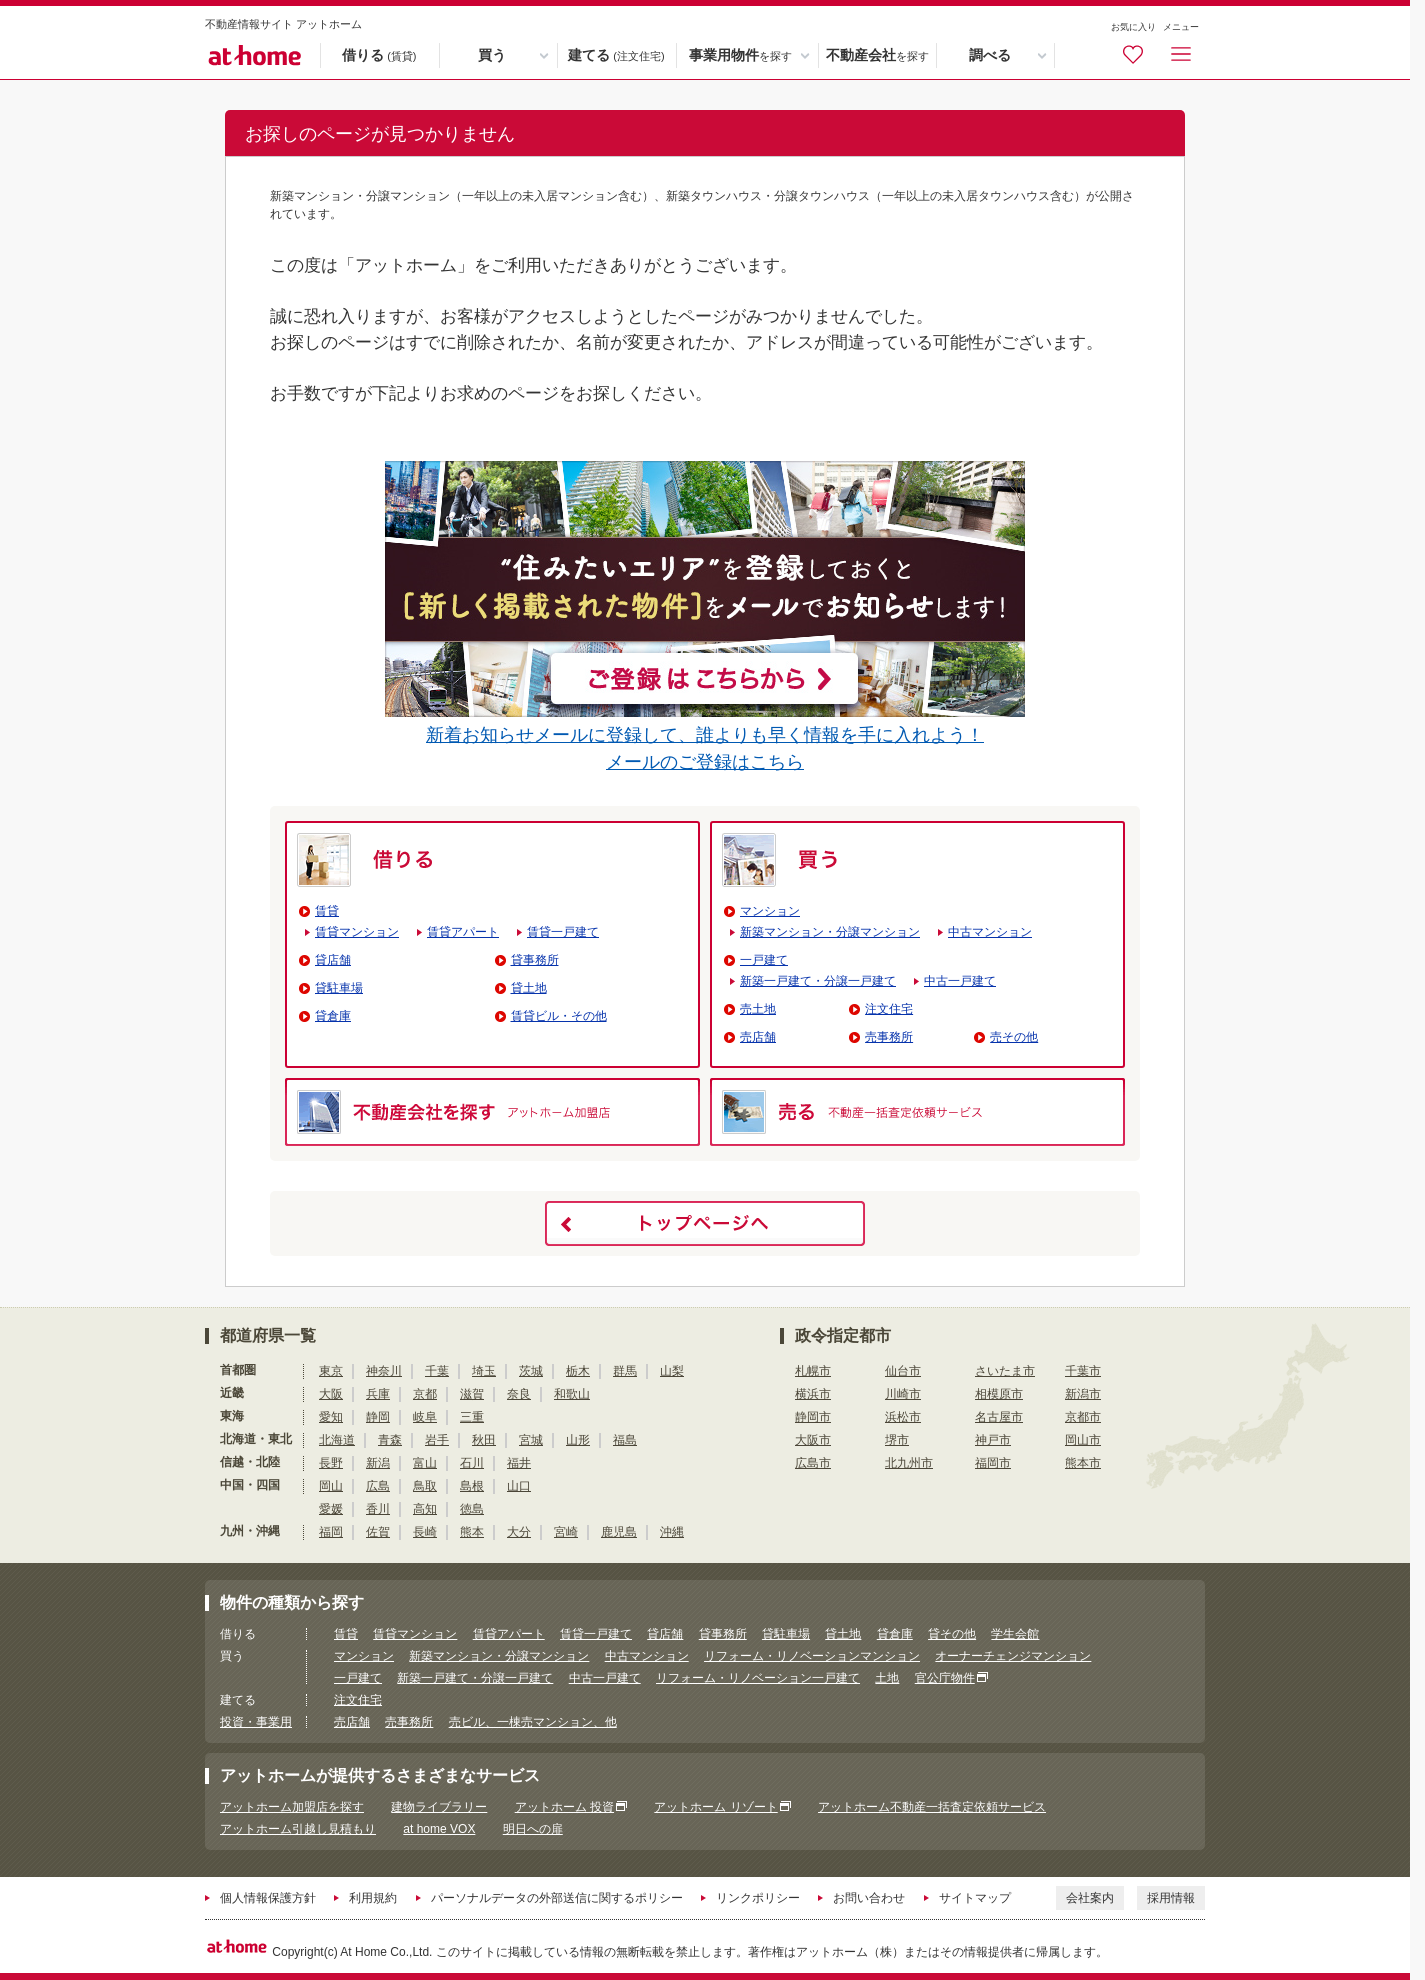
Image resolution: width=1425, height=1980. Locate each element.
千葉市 (1083, 1371)
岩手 (437, 1440)
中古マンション (990, 932)
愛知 (331, 1417)
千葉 (437, 1371)
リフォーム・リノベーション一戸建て (758, 1678)
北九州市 (909, 1463)
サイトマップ (975, 1898)
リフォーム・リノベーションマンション (812, 1656)
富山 (425, 1463)
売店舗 (758, 1037)
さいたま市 (1005, 1371)
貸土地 (529, 988)
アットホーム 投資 (564, 1807)
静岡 (378, 1417)
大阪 (331, 1394)
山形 (578, 1440)
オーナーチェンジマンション (1013, 1656)
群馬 (625, 1371)
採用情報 (1171, 1898)
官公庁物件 (945, 1678)
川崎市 (903, 1394)
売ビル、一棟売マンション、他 (533, 1722)
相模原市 (999, 1394)
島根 (472, 1486)
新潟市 (1083, 1394)
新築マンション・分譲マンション (830, 932)
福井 (519, 1463)
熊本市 (1083, 1463)
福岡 (331, 1532)
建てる (616, 56)
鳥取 (425, 1486)
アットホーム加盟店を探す (292, 1807)
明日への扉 (533, 1829)
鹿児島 (619, 1532)
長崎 (425, 1532)
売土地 (758, 1009)
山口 (519, 1486)
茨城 (531, 1371)
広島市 (813, 1463)
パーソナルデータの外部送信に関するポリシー (557, 1898)
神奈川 (384, 1371)
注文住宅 (889, 1009)
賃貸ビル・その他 (559, 1016)
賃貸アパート (463, 932)
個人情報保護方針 (268, 1898)
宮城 (531, 1440)
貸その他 (952, 1634)
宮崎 (566, 1532)
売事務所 (889, 1037)
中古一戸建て (960, 981)
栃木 (578, 1371)
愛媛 (331, 1509)
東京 (331, 1371)
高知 (425, 1509)
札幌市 (813, 1371)
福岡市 (993, 1463)
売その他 (1014, 1037)
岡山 (331, 1486)
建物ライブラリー (439, 1807)
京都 (425, 1394)
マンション (770, 911)
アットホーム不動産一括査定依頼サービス (932, 1807)
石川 (472, 1463)
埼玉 (484, 1371)
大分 (519, 1532)
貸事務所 (535, 960)
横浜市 (813, 1394)
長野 (331, 1463)
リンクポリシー (758, 1898)
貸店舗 (333, 960)
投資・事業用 (256, 1722)
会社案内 (1090, 1898)
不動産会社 (877, 56)
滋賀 (472, 1394)
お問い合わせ (869, 1898)
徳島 (472, 1509)
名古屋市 (999, 1417)
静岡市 (813, 1417)
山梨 (672, 1371)
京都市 (1083, 1417)
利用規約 (373, 1898)
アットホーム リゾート (715, 1807)
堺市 (897, 1440)
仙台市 (903, 1371)
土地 (887, 1678)
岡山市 (1083, 1440)
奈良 (519, 1394)
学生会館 (1015, 1634)
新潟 (378, 1463)
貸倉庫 (333, 1016)
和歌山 (572, 1394)
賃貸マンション (357, 932)
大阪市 (813, 1440)
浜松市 (903, 1417)
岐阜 (425, 1417)
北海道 (337, 1440)
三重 (472, 1417)
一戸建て (764, 960)
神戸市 (993, 1440)
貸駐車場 (339, 988)
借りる (379, 56)
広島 (378, 1486)
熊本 (472, 1532)
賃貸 (327, 911)
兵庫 (378, 1394)
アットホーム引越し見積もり (298, 1829)
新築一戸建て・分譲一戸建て (818, 981)
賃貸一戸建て (563, 932)
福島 (625, 1440)
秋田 (484, 1440)
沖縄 (672, 1532)
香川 (378, 1509)
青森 (390, 1440)
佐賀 (378, 1532)
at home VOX (439, 1829)
